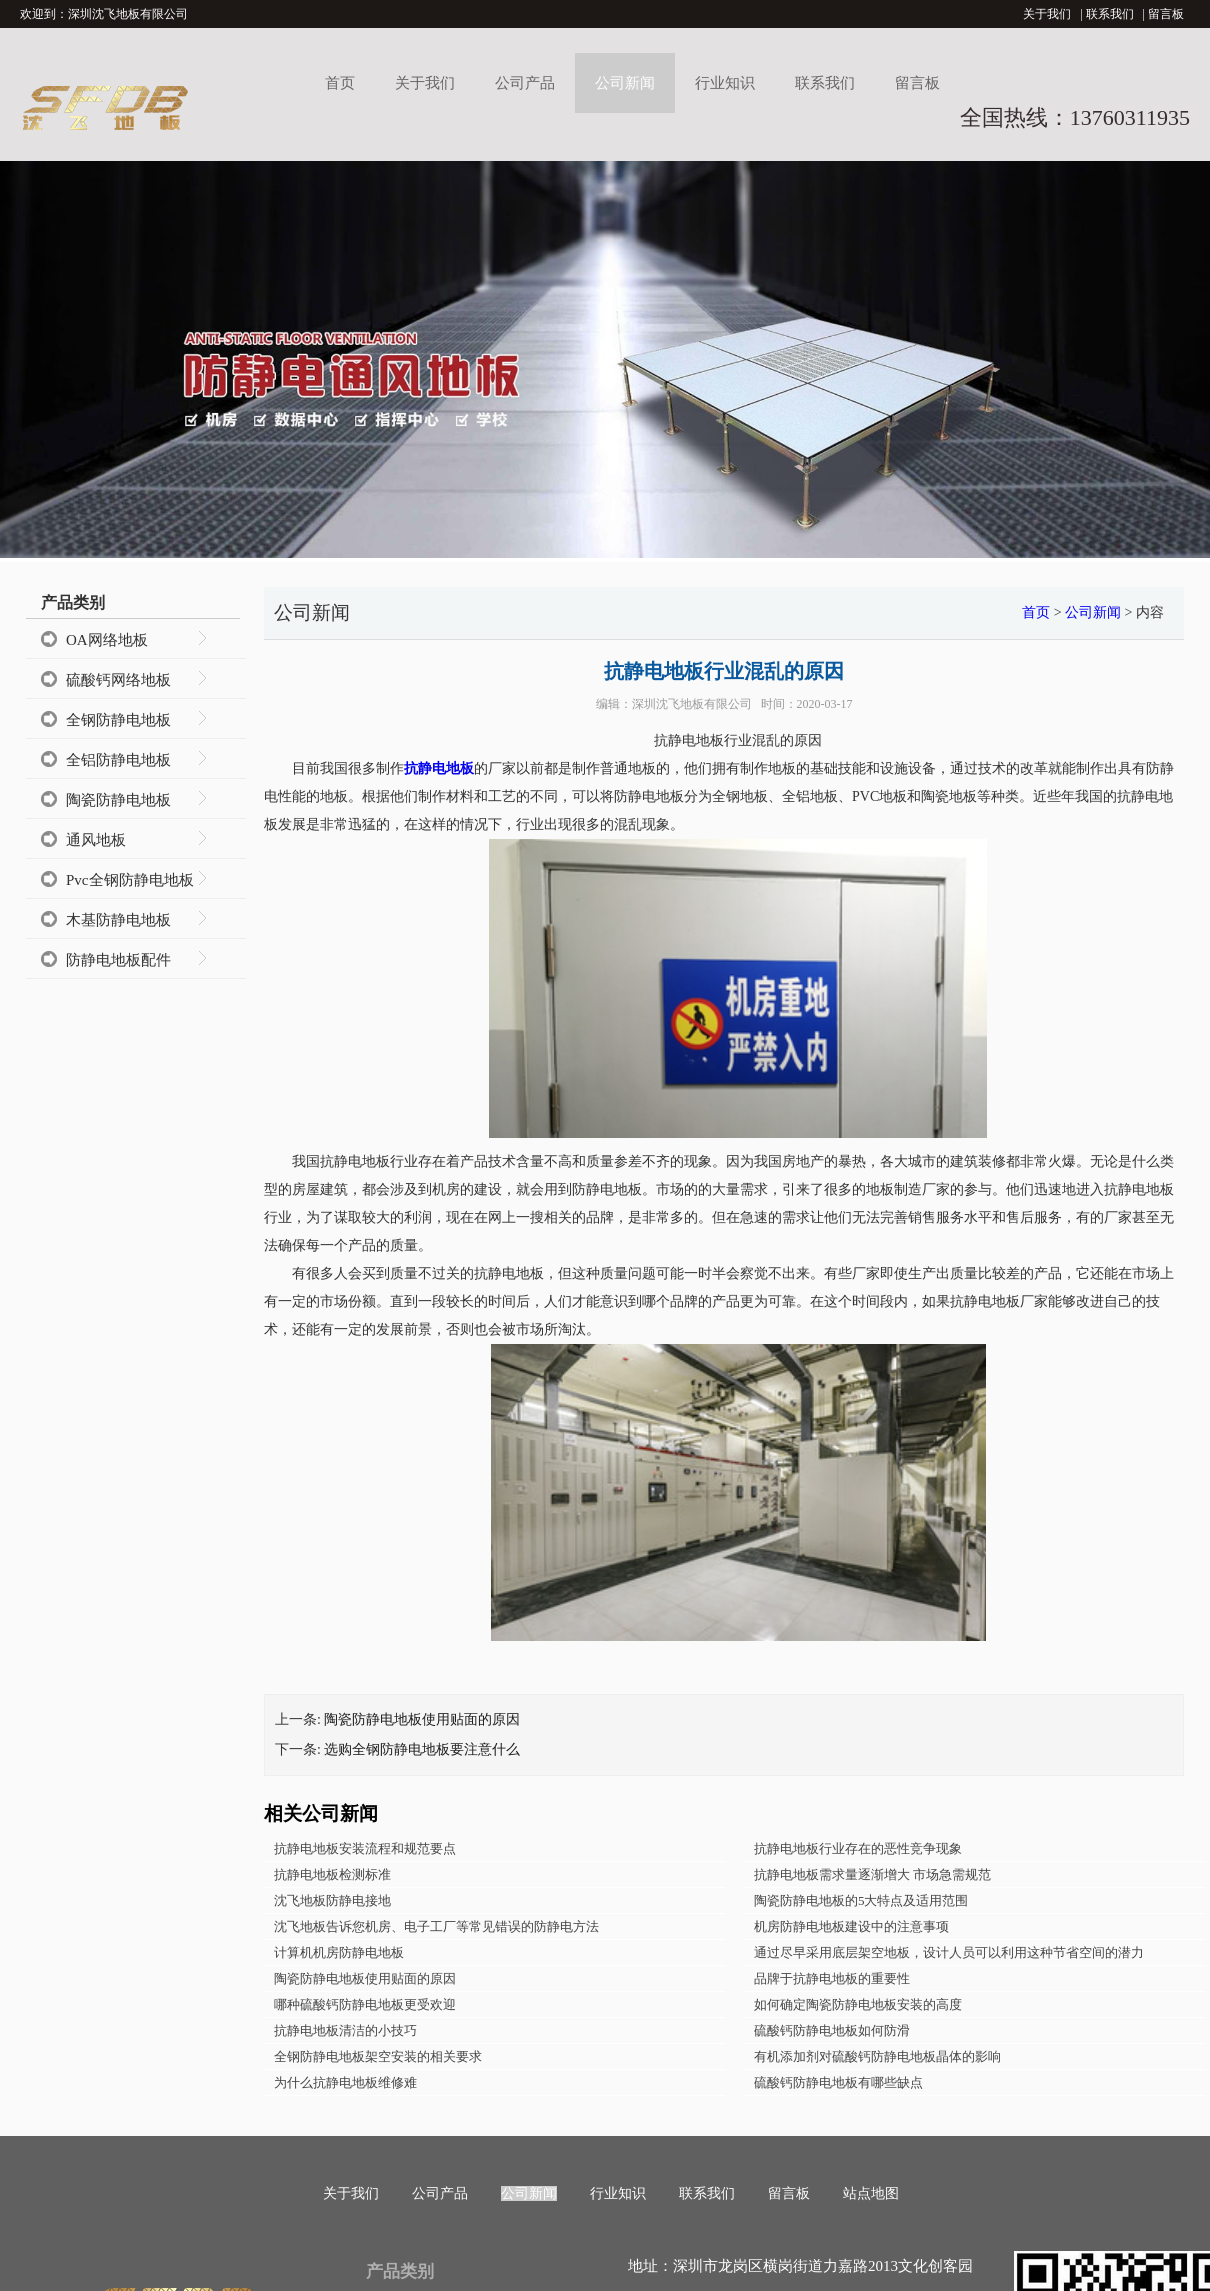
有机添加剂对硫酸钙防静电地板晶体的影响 (877, 2056)
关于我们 (1047, 14)
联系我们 (1110, 14)
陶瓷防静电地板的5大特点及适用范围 (861, 1900)
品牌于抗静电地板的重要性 (832, 1978)
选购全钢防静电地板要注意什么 (422, 1749)
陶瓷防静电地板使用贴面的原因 (422, 1719)
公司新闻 (625, 83)
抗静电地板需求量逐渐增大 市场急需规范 (872, 1874)
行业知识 (725, 83)
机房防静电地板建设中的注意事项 (851, 1926)
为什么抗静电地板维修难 (345, 2082)
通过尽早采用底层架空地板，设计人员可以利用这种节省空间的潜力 (949, 1952)
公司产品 (525, 83)
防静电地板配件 (118, 960)
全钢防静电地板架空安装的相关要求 (378, 2056)
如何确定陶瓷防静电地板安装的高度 (858, 2004)
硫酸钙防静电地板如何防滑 (832, 2030)
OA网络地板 (107, 640)
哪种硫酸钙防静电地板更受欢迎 (365, 2004)
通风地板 (96, 840)
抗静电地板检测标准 (332, 1874)
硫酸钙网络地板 (118, 680)
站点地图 (871, 2193)
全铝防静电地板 (118, 760)
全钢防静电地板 (118, 720)
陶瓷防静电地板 (118, 800)
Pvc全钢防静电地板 (130, 880)
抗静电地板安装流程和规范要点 (365, 1848)
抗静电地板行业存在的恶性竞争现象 (858, 1848)
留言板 (1166, 14)
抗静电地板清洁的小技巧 (345, 2030)
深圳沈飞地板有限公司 (692, 704)
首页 (340, 83)
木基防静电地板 (118, 920)
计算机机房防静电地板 (339, 1952)
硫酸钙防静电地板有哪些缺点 (838, 2082)
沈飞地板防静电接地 (332, 1900)
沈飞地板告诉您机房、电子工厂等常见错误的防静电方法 (436, 1926)
